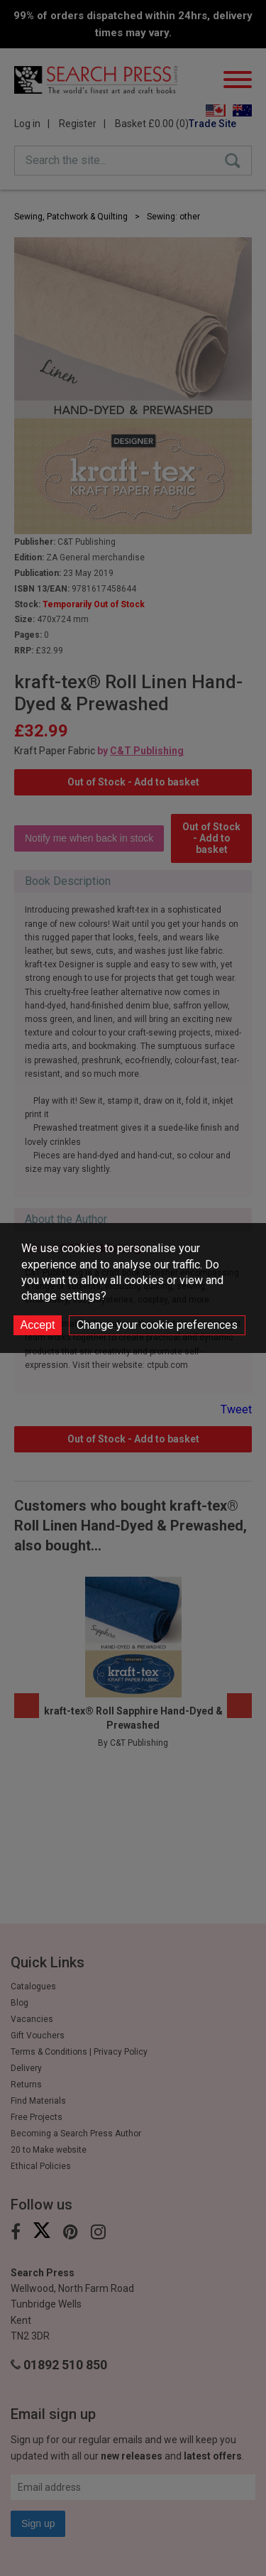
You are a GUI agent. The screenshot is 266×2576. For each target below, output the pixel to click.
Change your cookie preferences (157, 1325)
